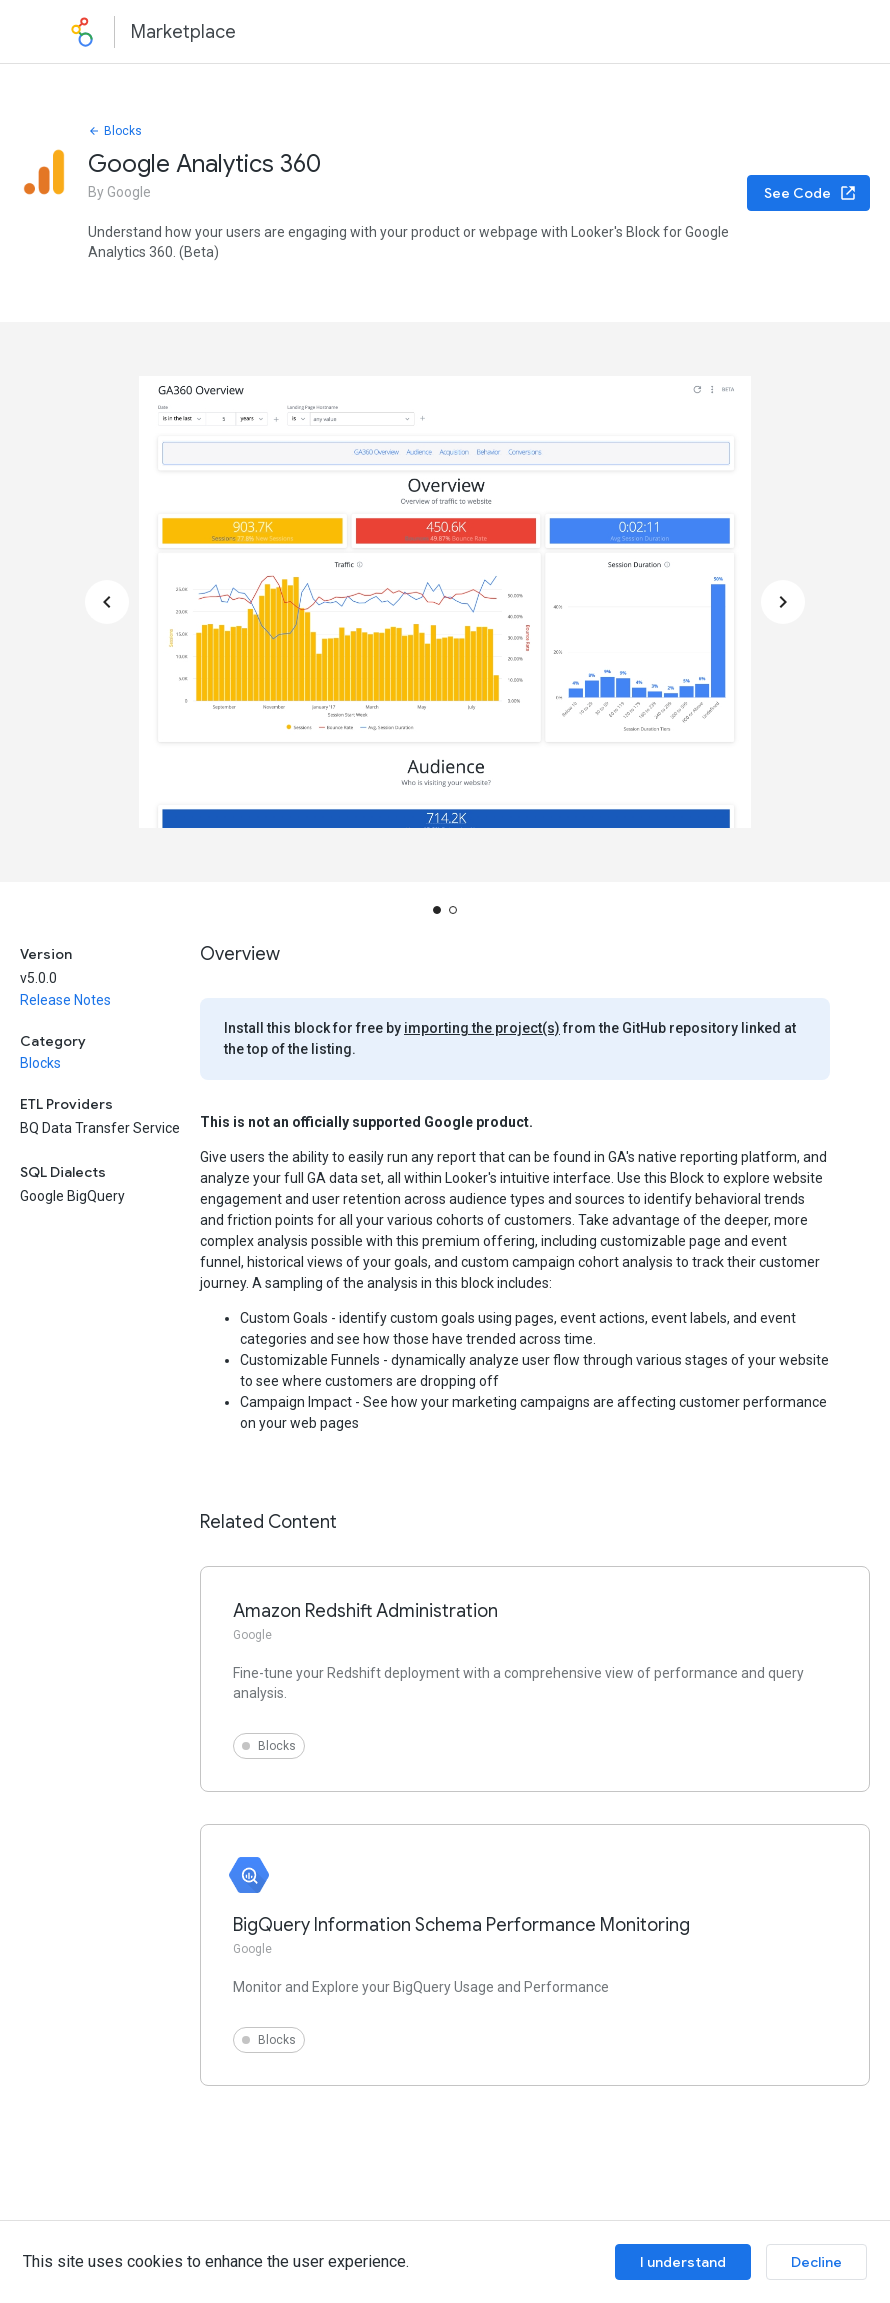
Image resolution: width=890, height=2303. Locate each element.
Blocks (115, 131)
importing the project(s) (482, 1028)
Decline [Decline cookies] (816, 2262)
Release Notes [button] (65, 1000)
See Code (810, 193)
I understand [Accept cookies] (683, 2262)
